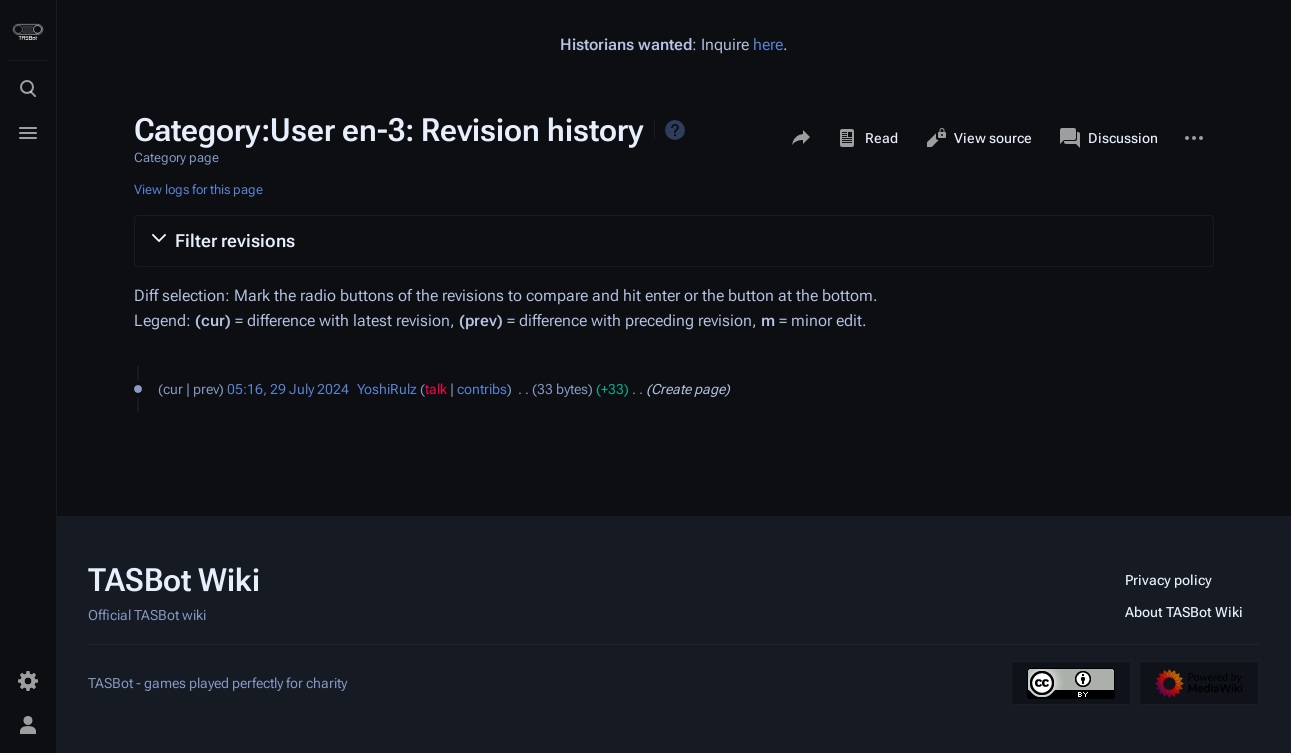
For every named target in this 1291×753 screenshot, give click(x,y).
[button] (674, 241)
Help (675, 130)
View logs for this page (198, 189)
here (768, 44)
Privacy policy (1168, 580)
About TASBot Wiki (1184, 612)
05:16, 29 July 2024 (288, 389)
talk (436, 389)
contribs (482, 389)
